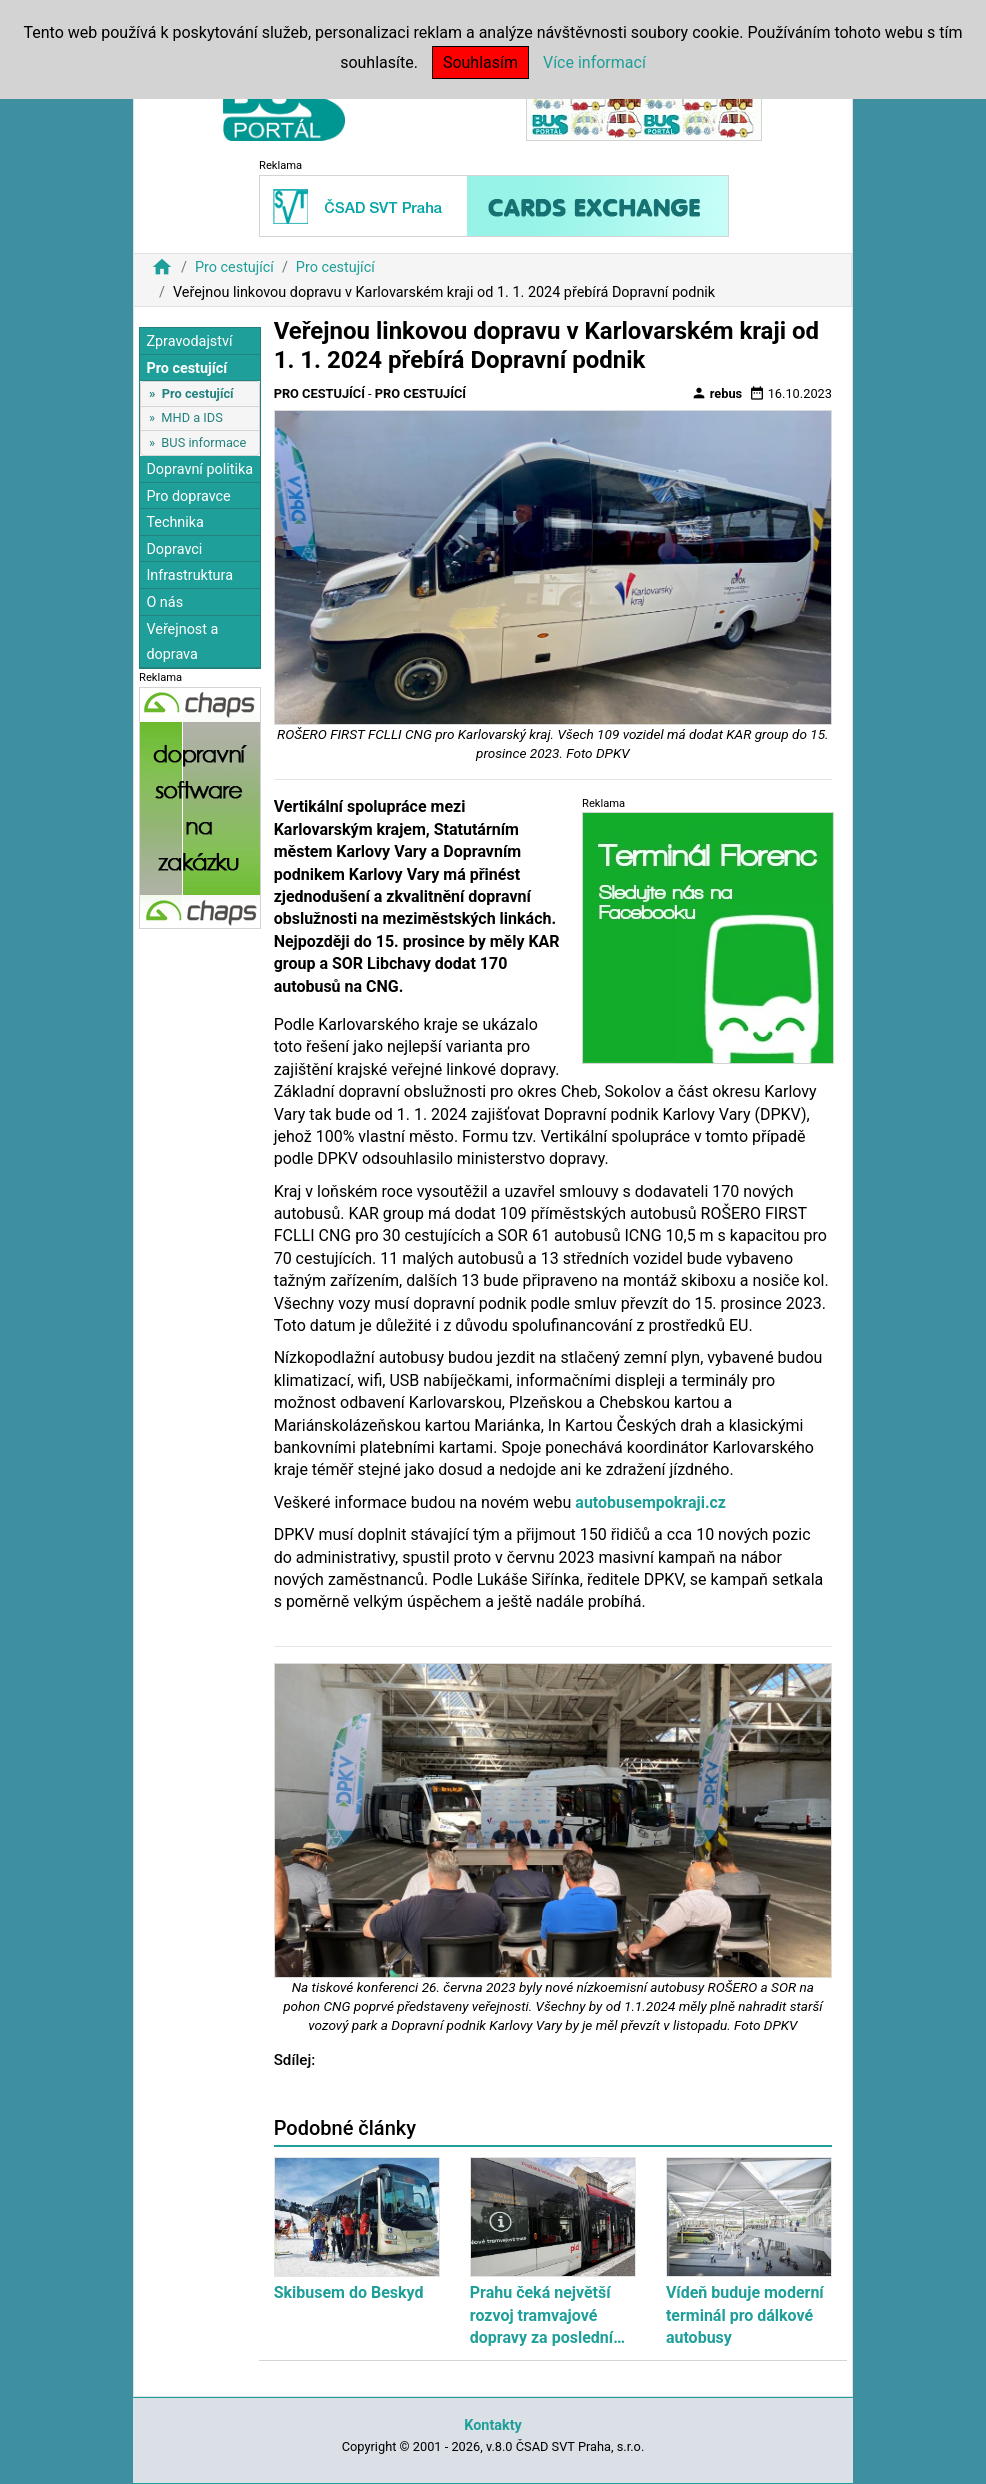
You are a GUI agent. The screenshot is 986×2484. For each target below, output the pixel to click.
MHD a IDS (192, 417)
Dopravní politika (199, 469)
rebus (717, 393)
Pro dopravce (188, 496)
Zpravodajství (189, 341)
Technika (175, 522)
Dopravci (174, 549)
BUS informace (203, 442)
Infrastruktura (189, 575)
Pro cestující (234, 267)
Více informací (594, 62)
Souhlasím (480, 62)
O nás (164, 602)
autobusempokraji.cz (650, 1502)
